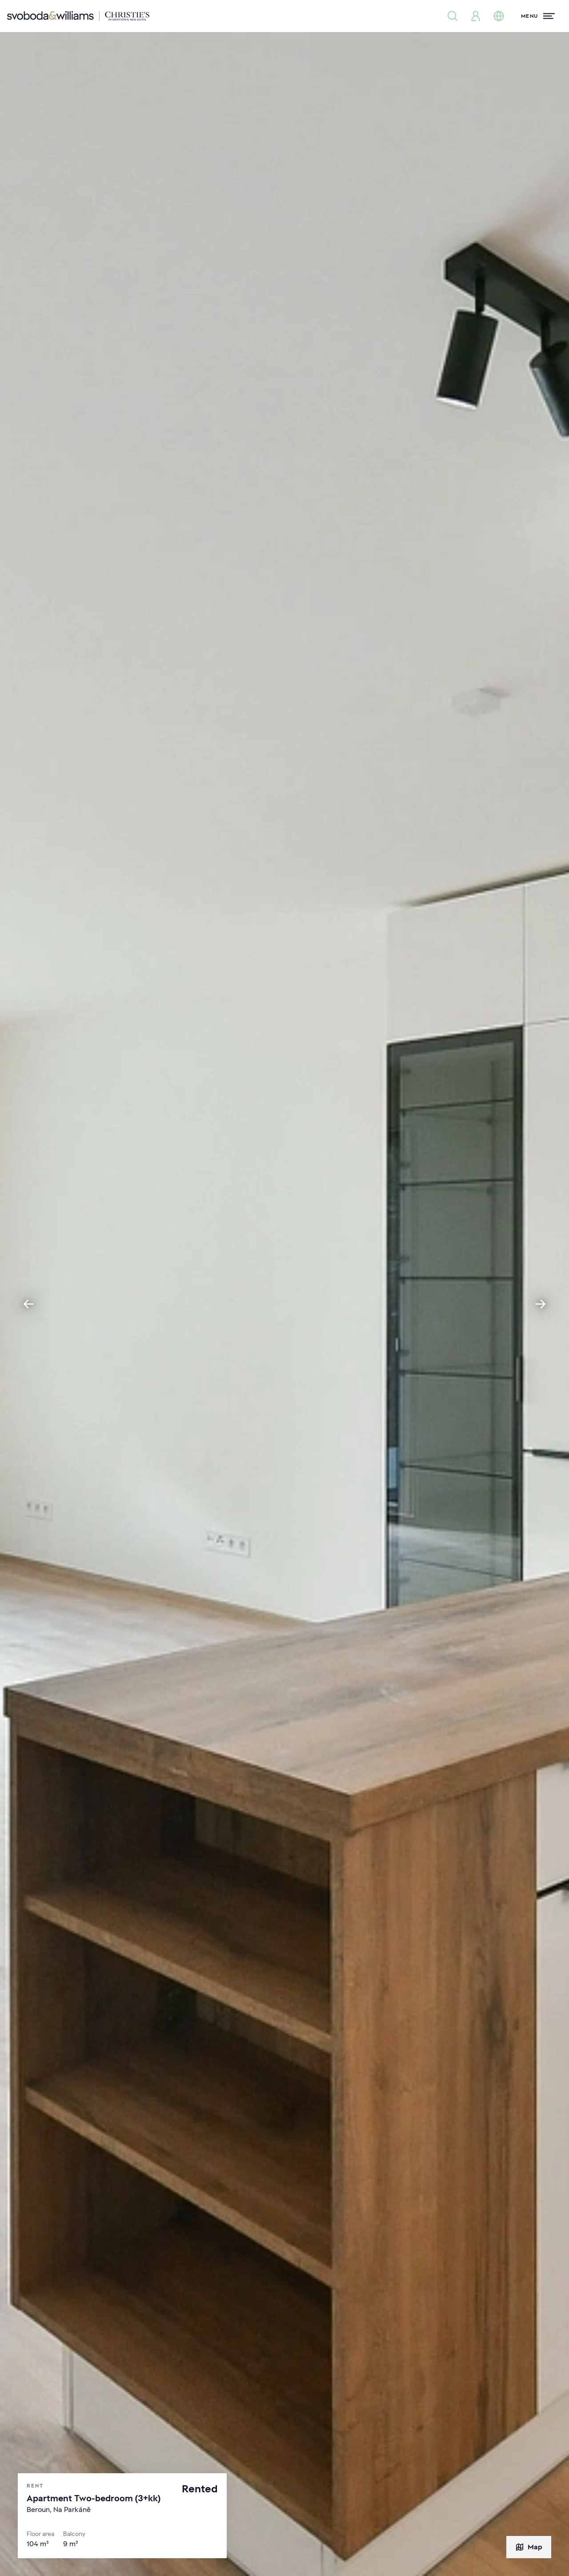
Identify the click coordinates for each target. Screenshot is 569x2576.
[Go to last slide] (28, 1304)
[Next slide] (540, 1304)
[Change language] (499, 16)
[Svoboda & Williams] (78, 16)
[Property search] (452, 16)
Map (528, 2547)
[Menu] (538, 16)
